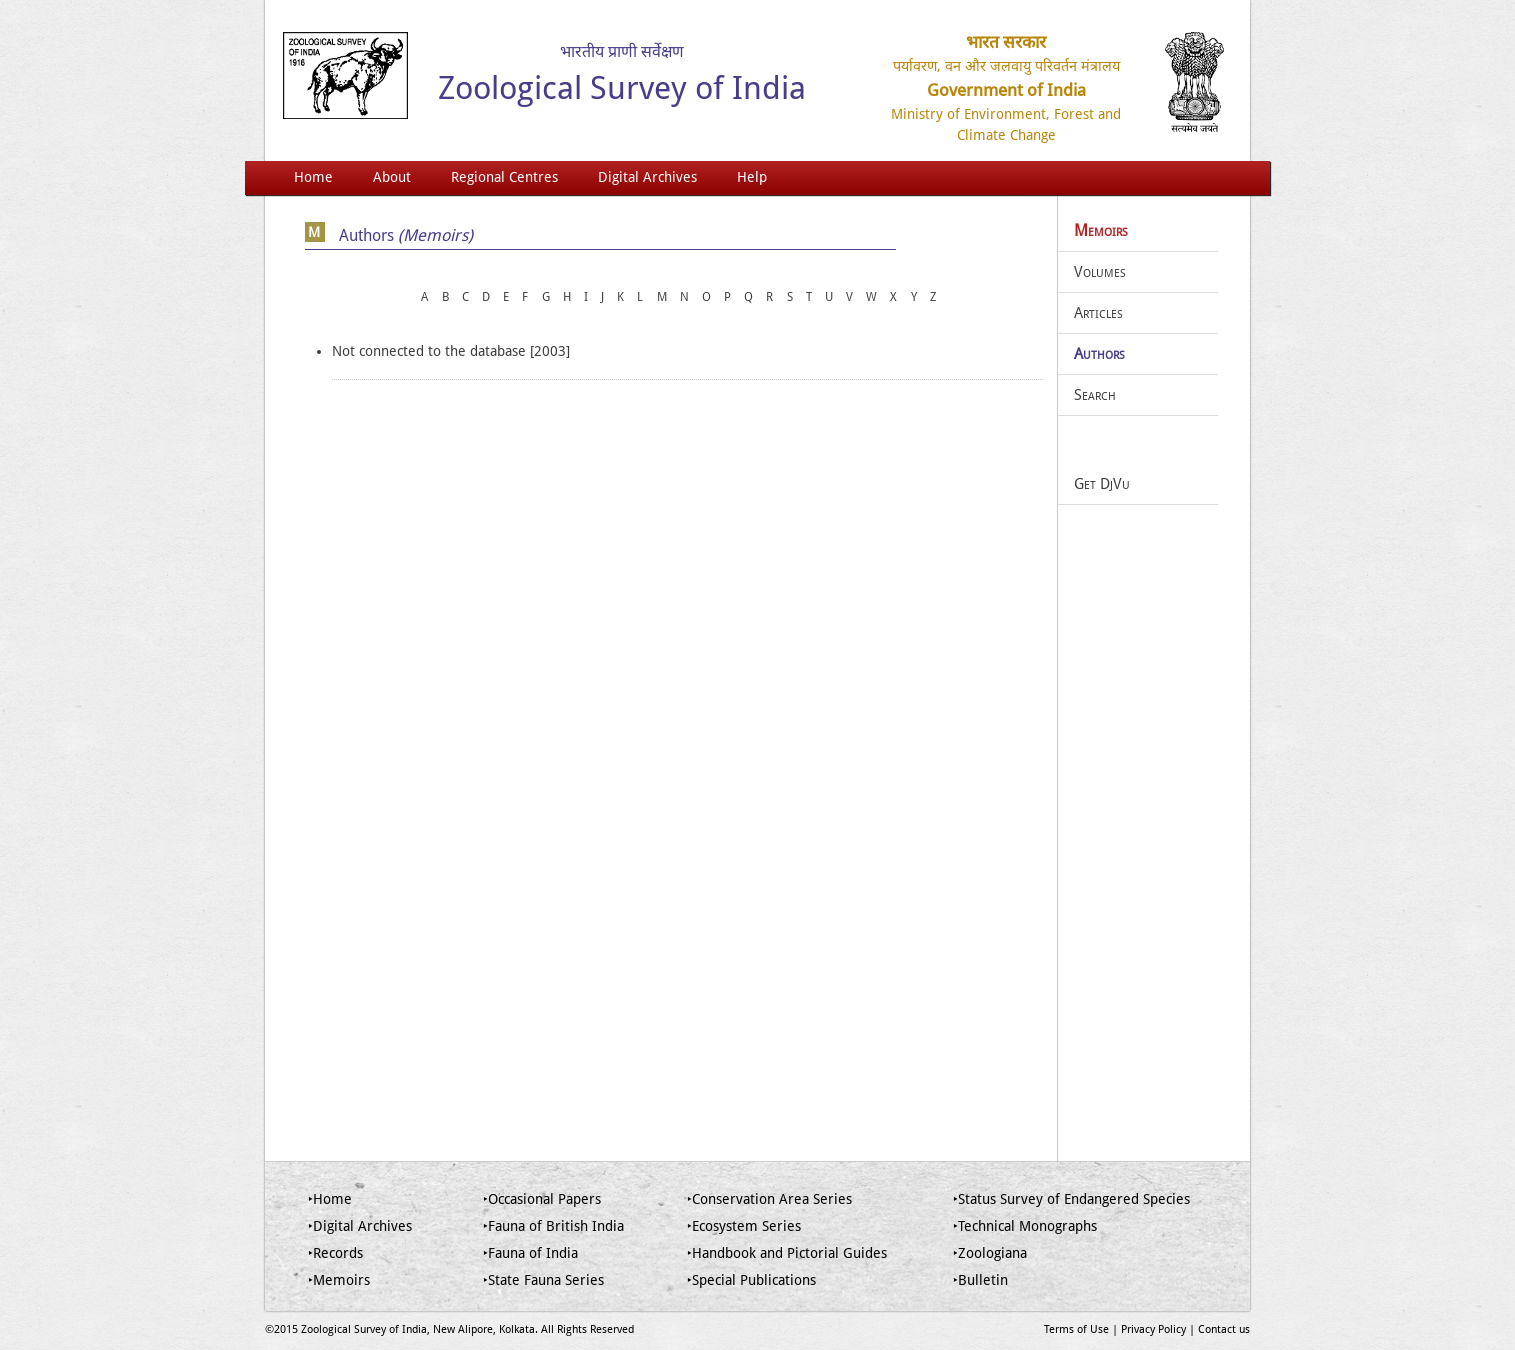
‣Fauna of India (530, 1253)
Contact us (1224, 1329)
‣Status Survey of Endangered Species (1071, 1199)
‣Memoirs (339, 1280)
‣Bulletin (980, 1280)
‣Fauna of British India (553, 1226)
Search (1095, 395)
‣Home (330, 1199)
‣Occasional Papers (542, 1199)
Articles (1098, 313)
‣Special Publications (751, 1280)
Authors (1099, 354)
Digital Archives (647, 177)
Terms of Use (1076, 1329)
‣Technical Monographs (1025, 1226)
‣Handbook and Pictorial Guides (787, 1253)
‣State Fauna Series (543, 1280)
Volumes (1100, 272)
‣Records (335, 1253)
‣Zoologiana (990, 1253)
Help (752, 177)
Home (313, 177)
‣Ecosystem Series (744, 1226)
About (392, 177)
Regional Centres (504, 177)
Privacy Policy (1153, 1329)
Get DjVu (1102, 484)
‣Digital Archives (360, 1226)
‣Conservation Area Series (769, 1199)
